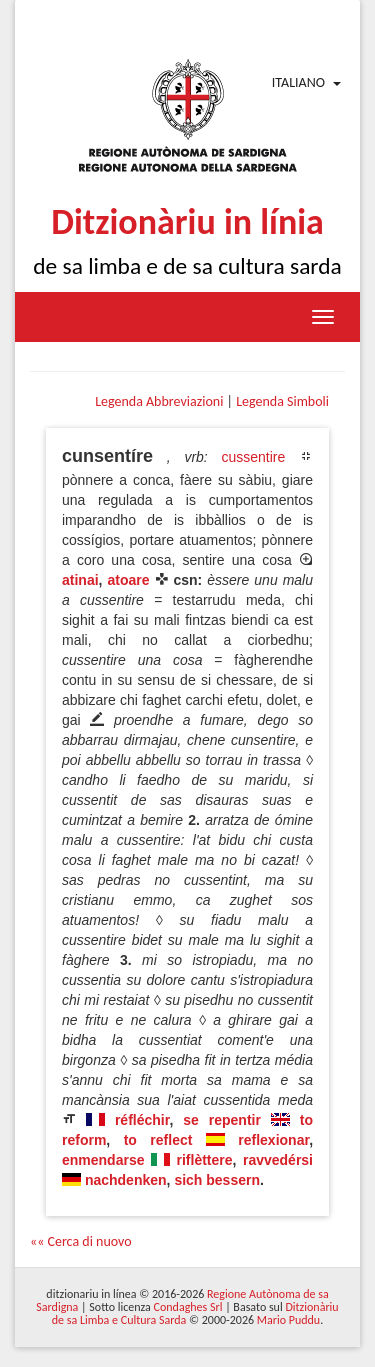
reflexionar (273, 1140)
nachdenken (126, 1180)
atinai (80, 580)
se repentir (222, 1120)
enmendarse (103, 1160)
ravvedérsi (278, 1160)
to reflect (158, 1140)
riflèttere (205, 1160)
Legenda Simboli (282, 401)
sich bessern (217, 1180)
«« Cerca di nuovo (81, 1241)
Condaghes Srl (188, 1307)
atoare (128, 580)
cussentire (253, 457)
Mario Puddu (288, 1320)
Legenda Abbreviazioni (159, 401)
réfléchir (142, 1120)
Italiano (298, 82)
